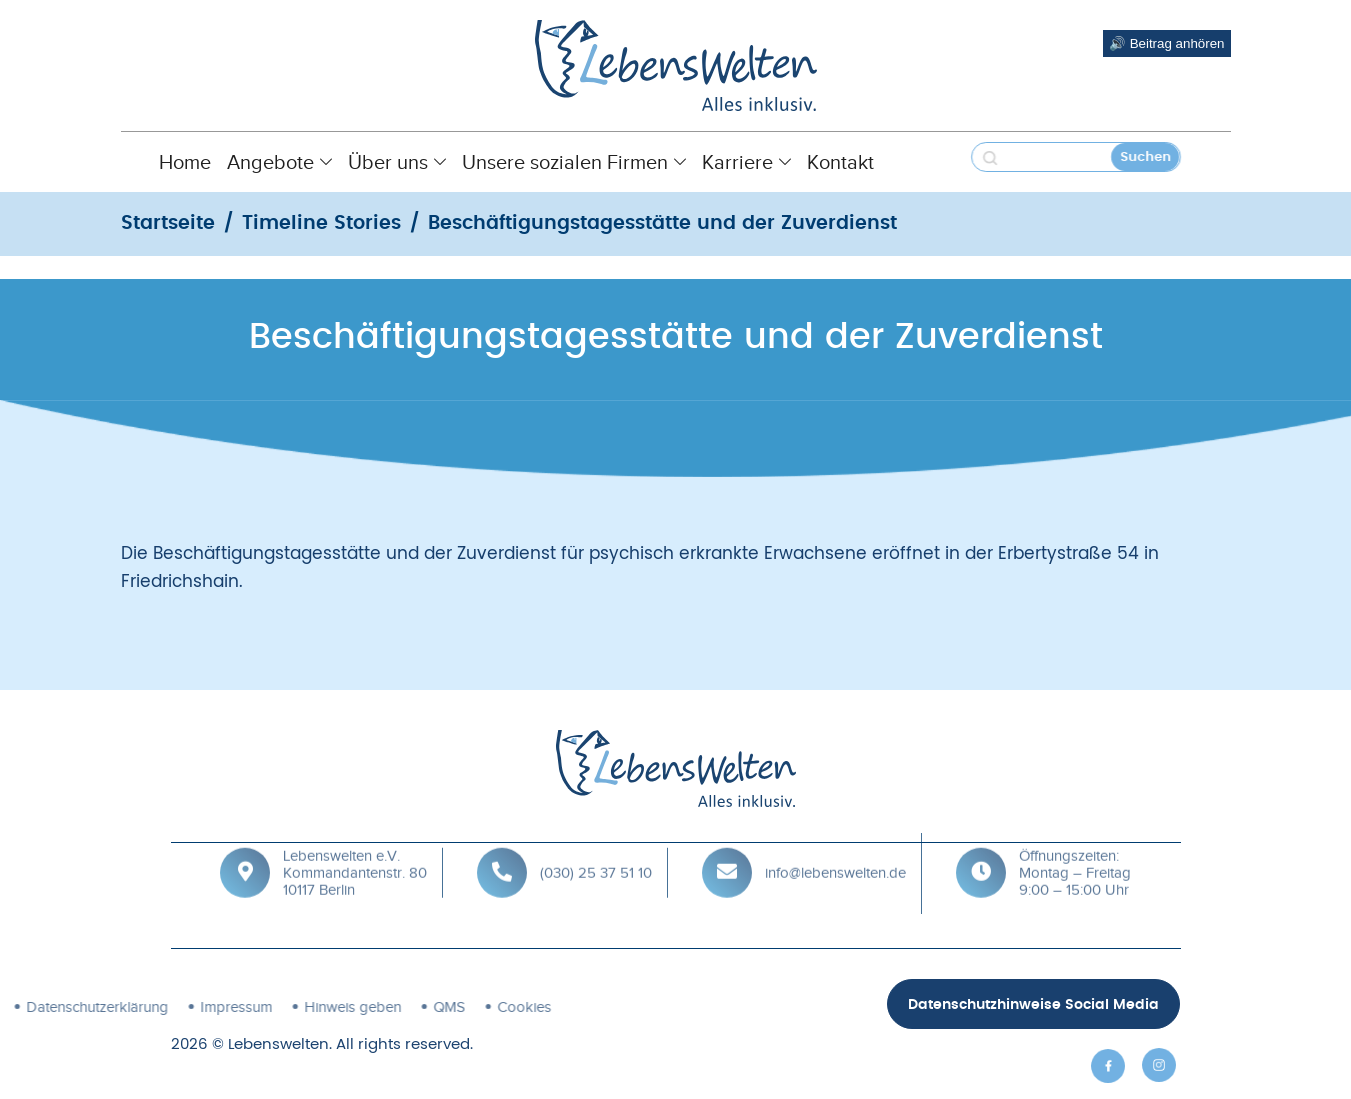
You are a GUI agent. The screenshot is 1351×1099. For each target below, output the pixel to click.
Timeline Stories (321, 223)
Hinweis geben (229, 1007)
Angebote (279, 162)
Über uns (397, 162)
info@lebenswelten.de (835, 855)
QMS (326, 1007)
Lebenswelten (278, 1044)
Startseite (168, 223)
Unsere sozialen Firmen (574, 162)
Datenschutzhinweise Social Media (1033, 1005)
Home (185, 162)
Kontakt (840, 162)
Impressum (113, 1007)
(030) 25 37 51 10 (596, 855)
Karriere (746, 162)
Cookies (401, 1007)
